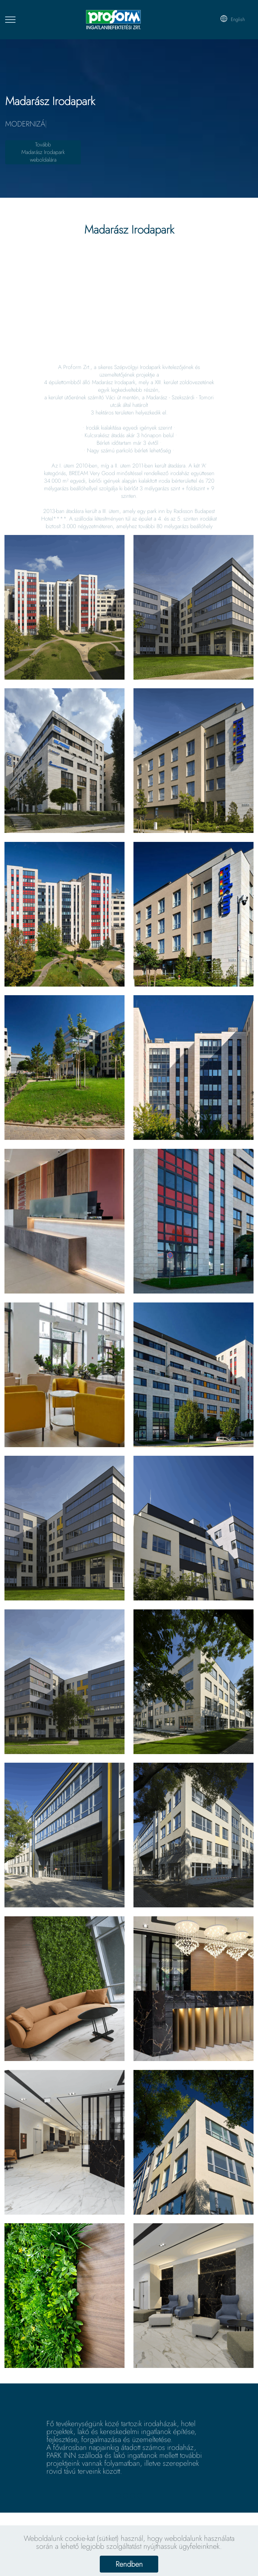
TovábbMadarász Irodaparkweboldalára (43, 152)
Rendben (129, 2564)
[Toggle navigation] (10, 19)
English (231, 19)
